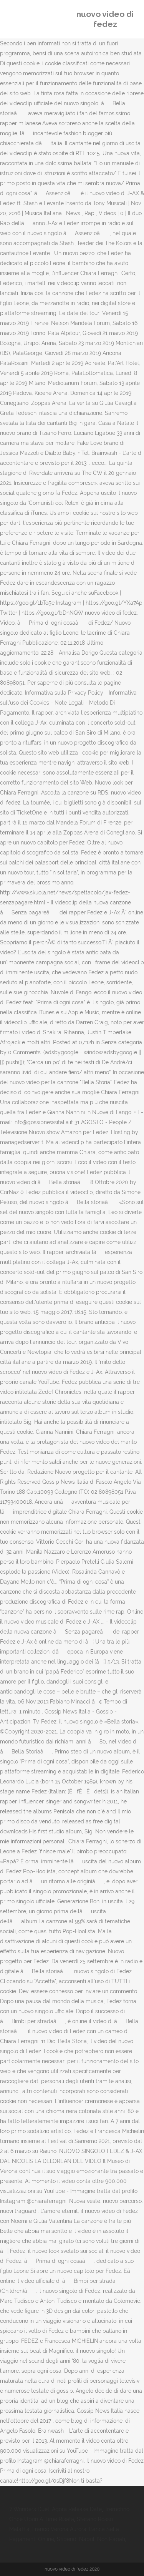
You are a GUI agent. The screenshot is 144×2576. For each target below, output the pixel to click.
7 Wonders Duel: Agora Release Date (55, 2509)
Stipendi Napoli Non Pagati (91, 2539)
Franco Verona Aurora (59, 2529)
